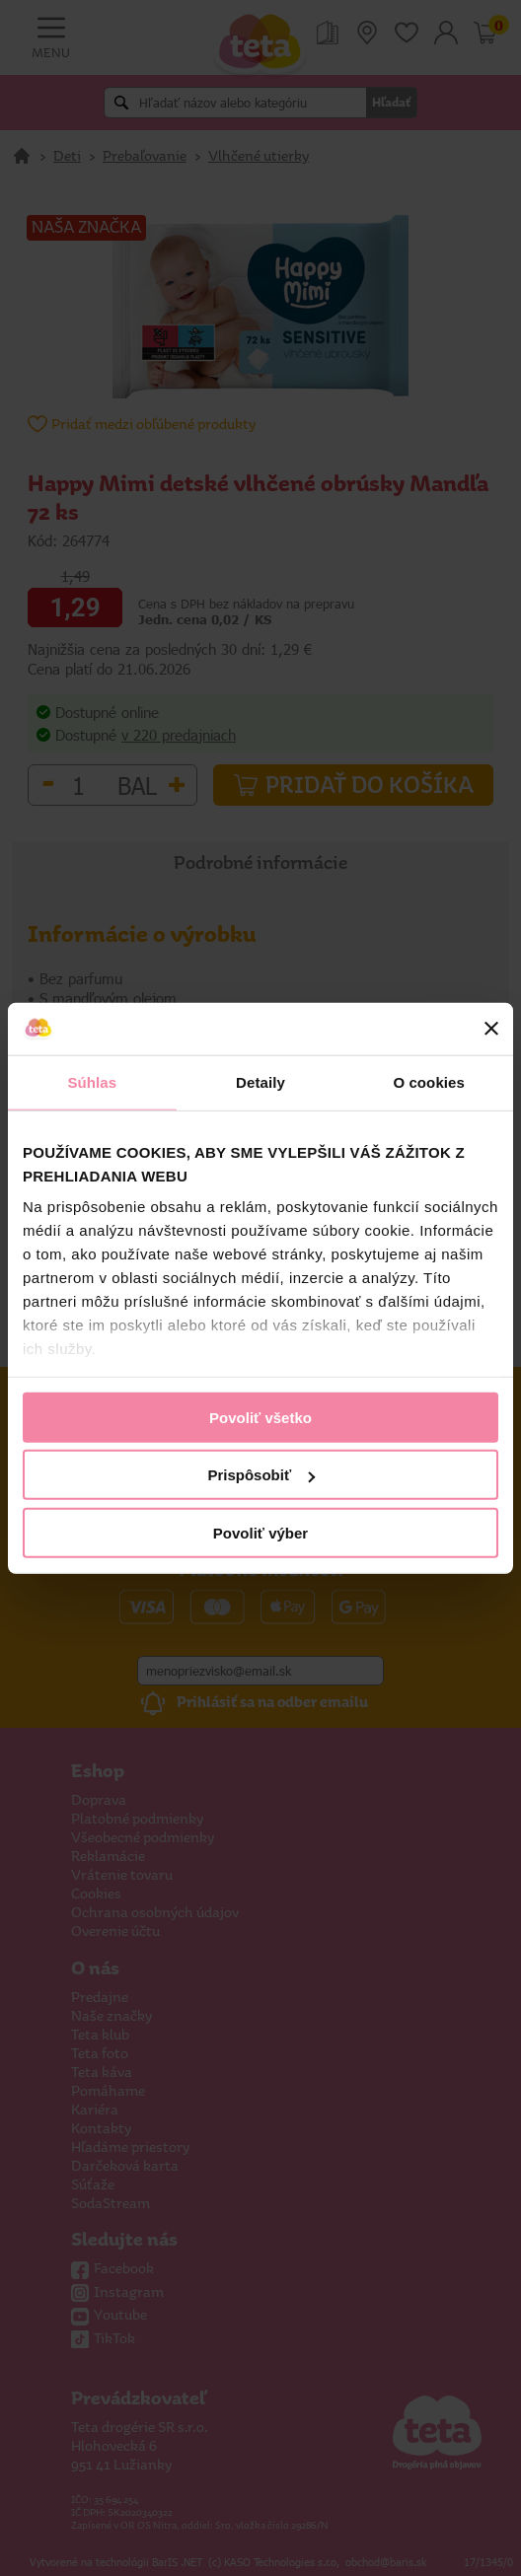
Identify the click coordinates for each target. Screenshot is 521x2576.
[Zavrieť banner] (491, 1029)
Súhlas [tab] (91, 1081)
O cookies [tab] (429, 1081)
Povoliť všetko (260, 1416)
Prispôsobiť (261, 1475)
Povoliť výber (260, 1532)
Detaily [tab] (260, 1081)
